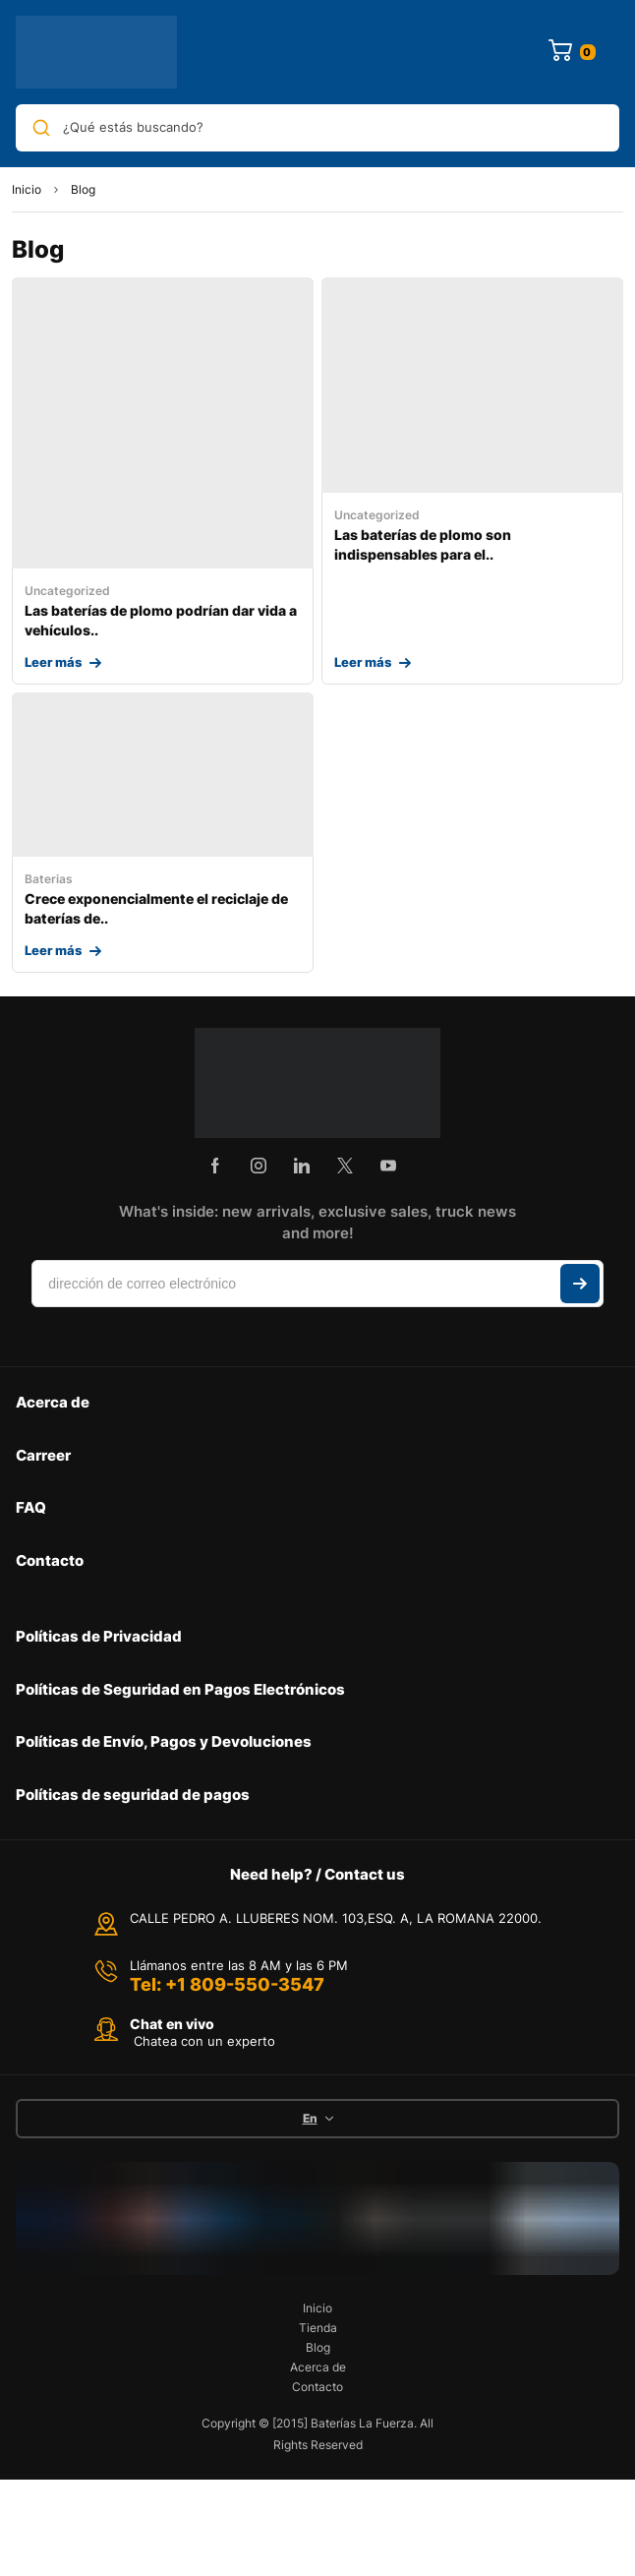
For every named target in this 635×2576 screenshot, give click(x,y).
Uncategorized (67, 590)
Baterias (49, 878)
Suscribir (580, 1283)
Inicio (26, 189)
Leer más (53, 662)
